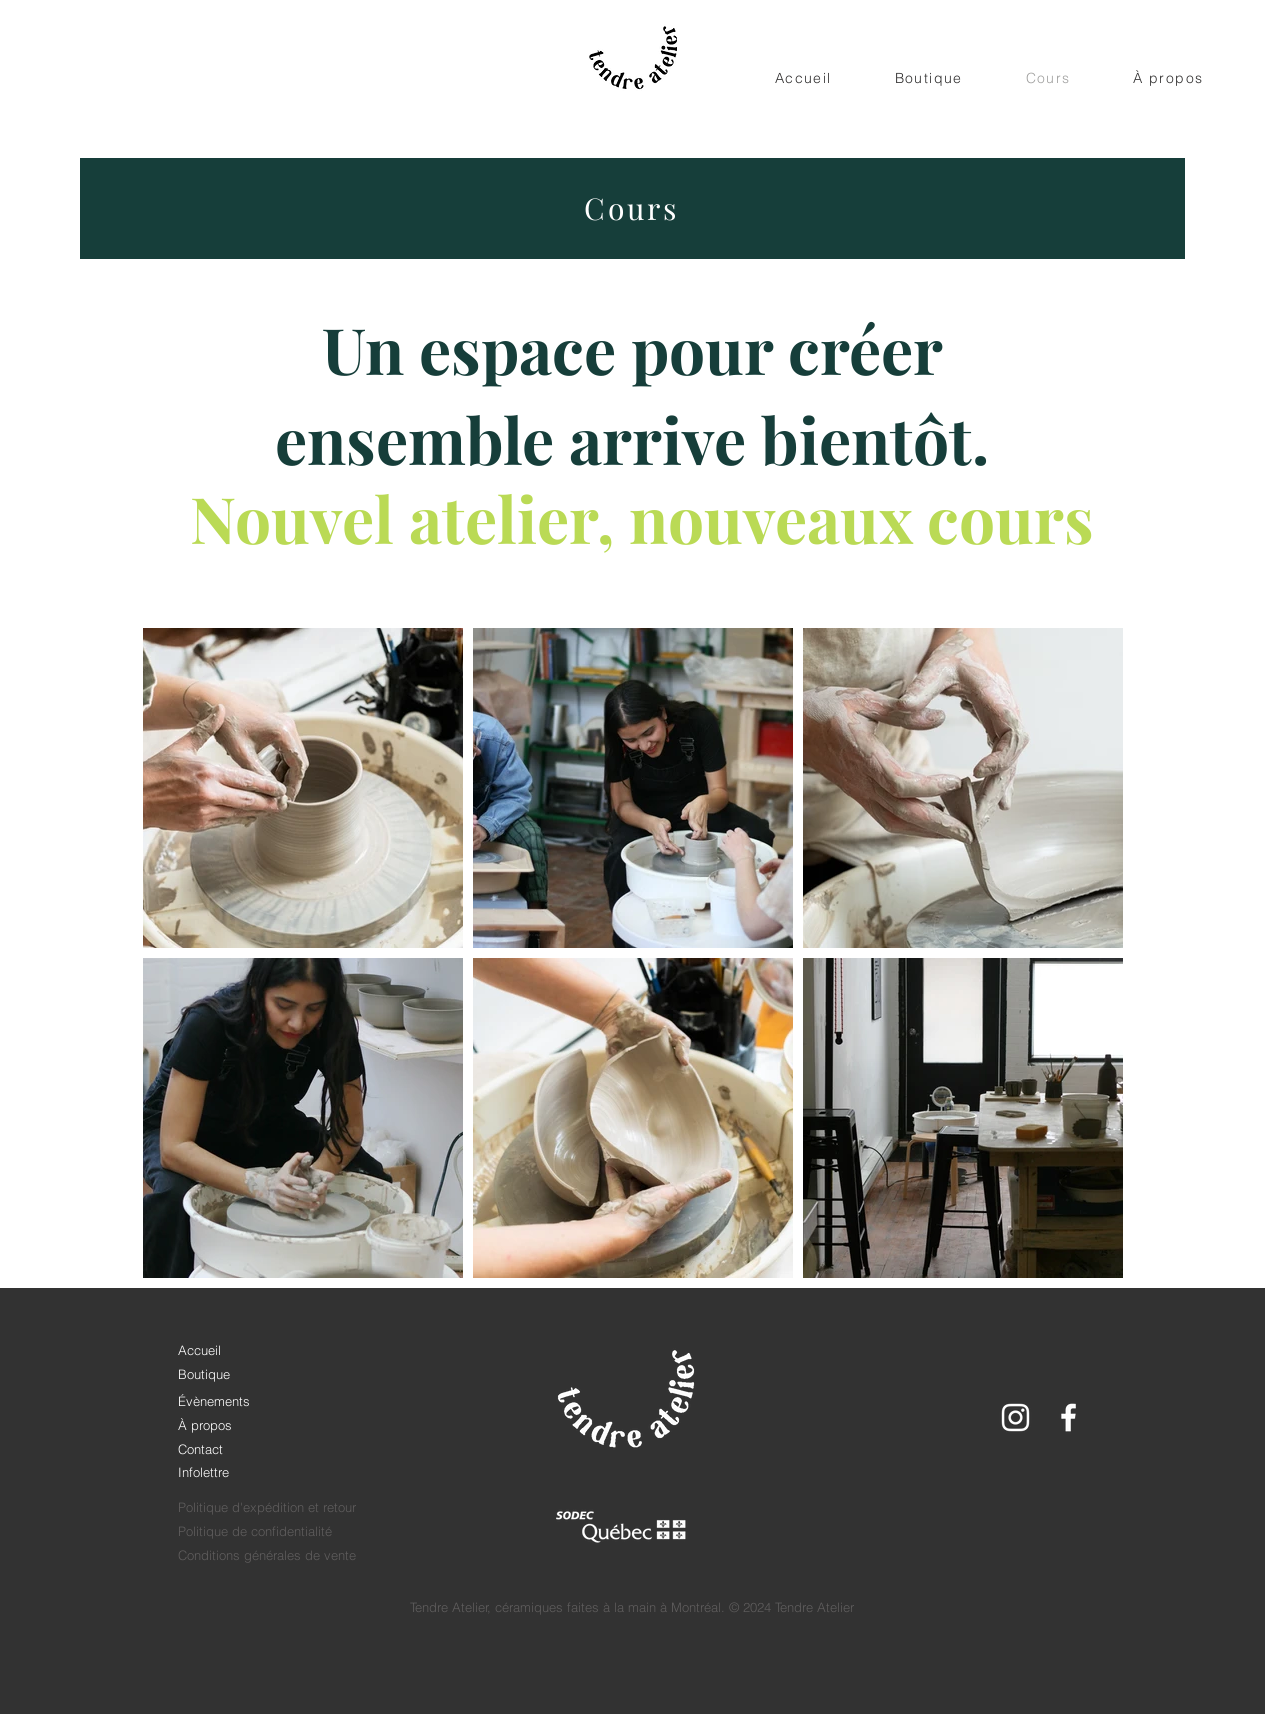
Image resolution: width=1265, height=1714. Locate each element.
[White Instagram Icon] (1015, 1417)
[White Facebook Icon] (1068, 1417)
